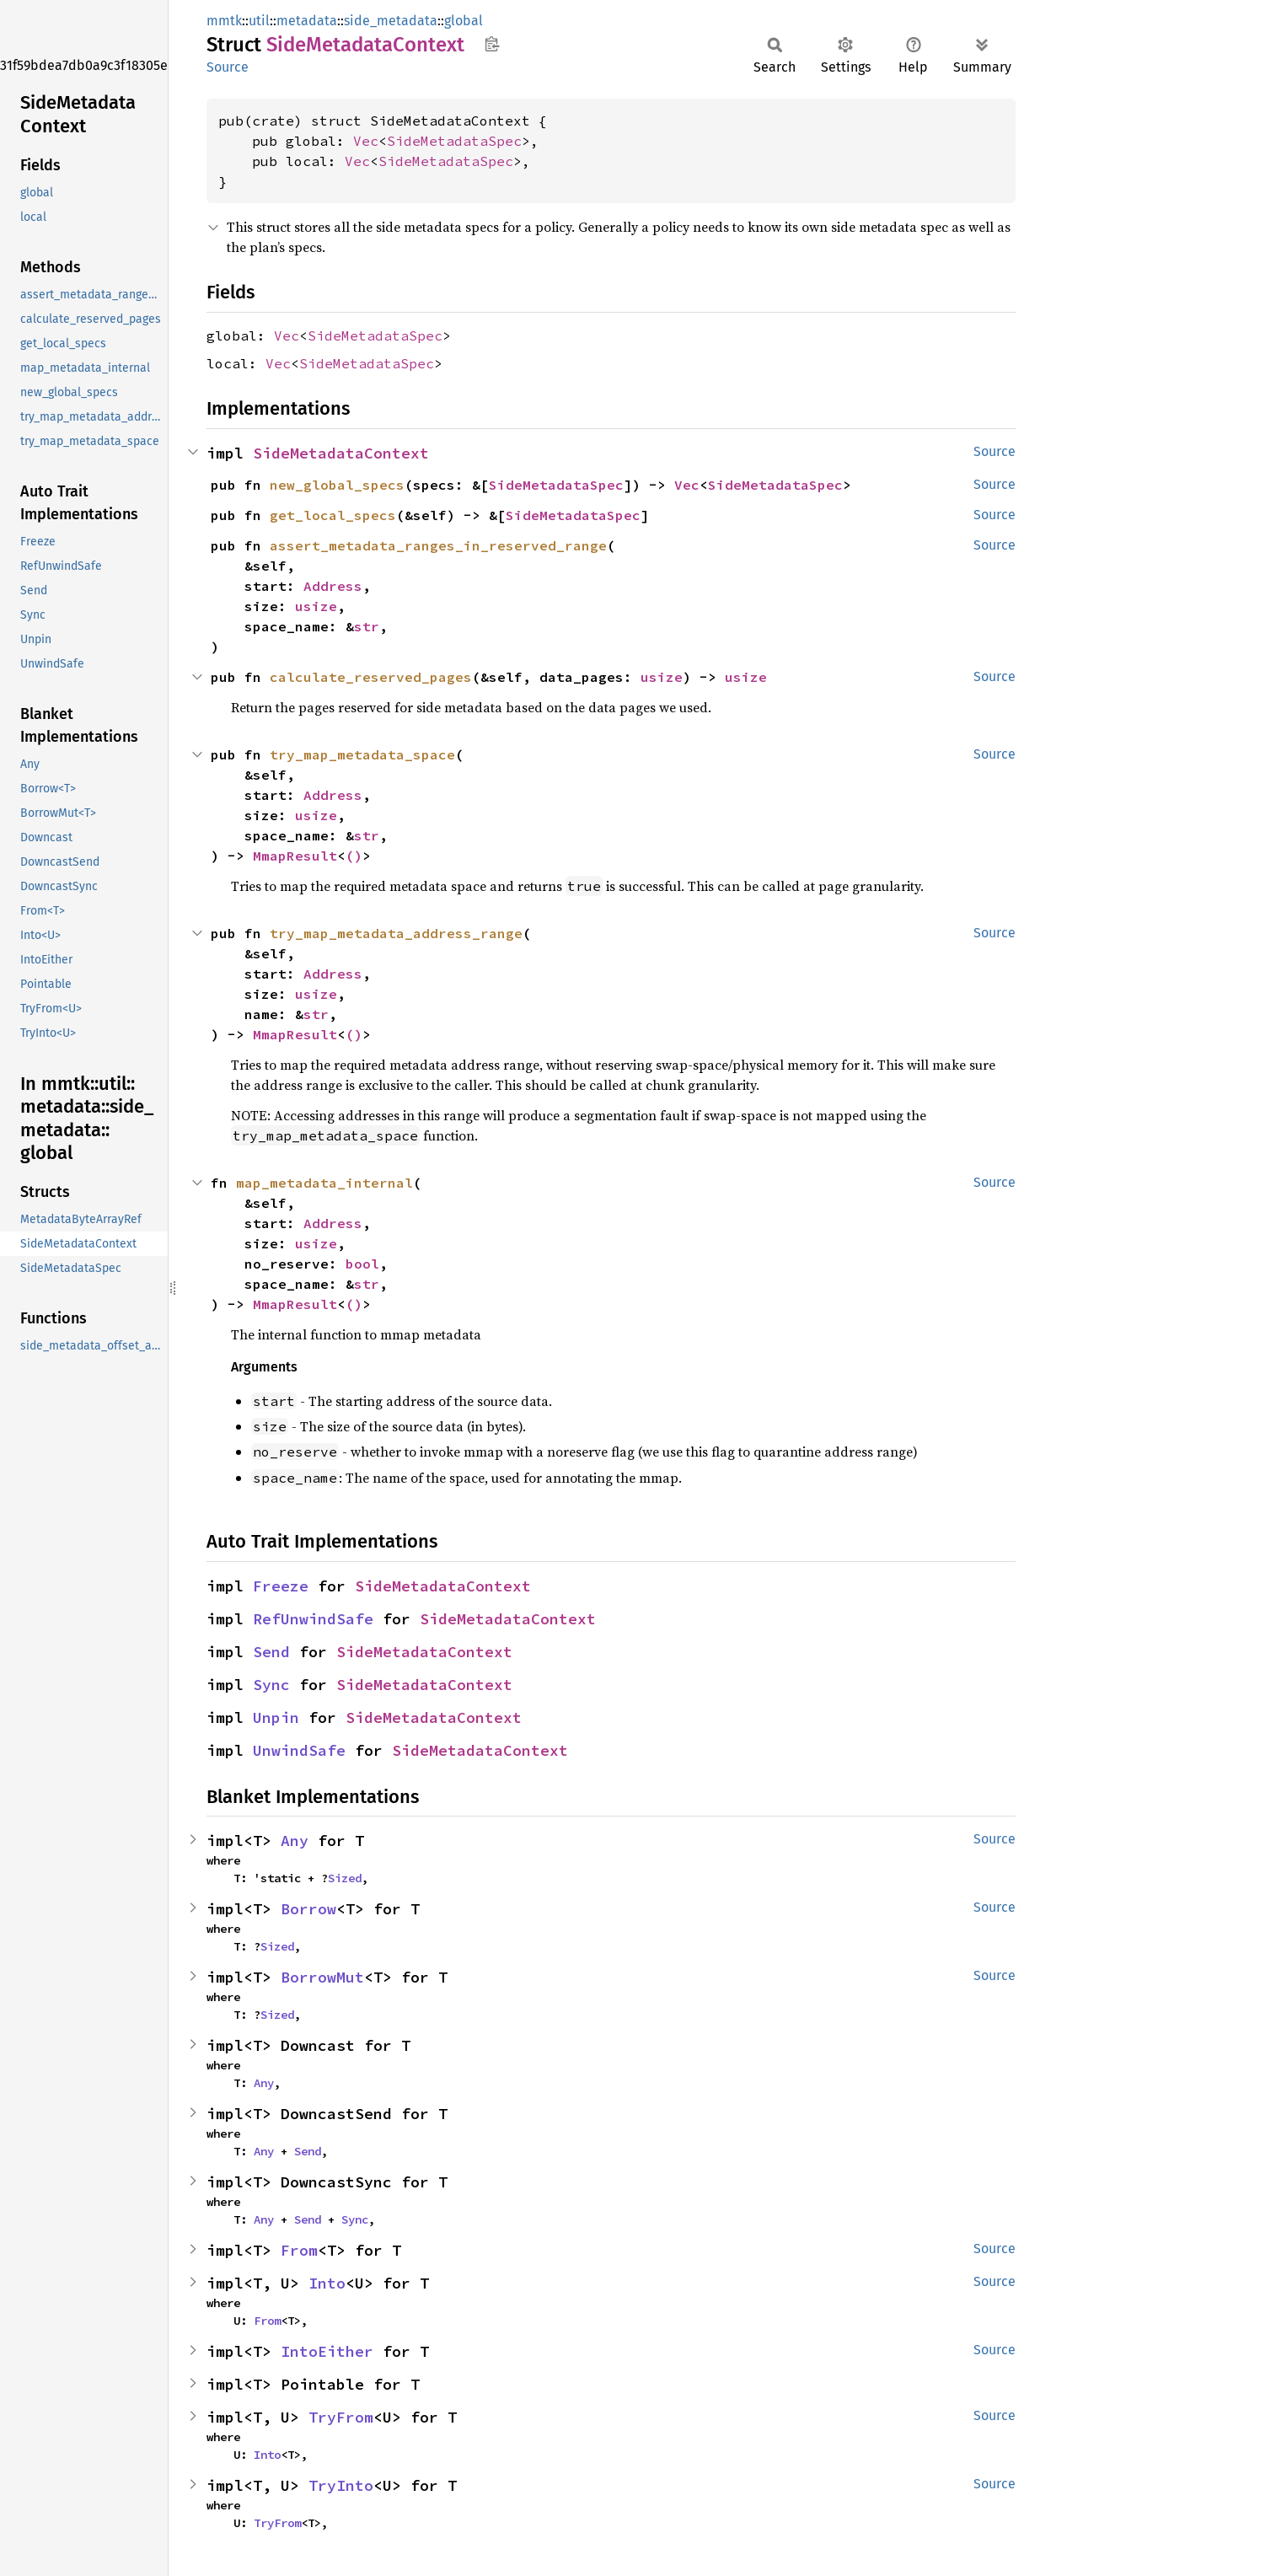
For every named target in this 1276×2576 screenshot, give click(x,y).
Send (271, 1651)
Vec (365, 140)
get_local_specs (333, 515)
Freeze (280, 1586)
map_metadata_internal (324, 1182)
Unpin (276, 1717)
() (354, 855)
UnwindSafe (299, 1750)
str (366, 626)
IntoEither (327, 2351)
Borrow (308, 1909)
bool (362, 1263)
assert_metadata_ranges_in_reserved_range (438, 545)
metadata (306, 21)
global (463, 21)
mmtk (224, 21)
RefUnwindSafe (313, 1619)
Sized (345, 1878)
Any (294, 1840)
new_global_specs (337, 484)
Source (227, 67)
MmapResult (295, 855)
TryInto (340, 2485)
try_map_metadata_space (362, 754)
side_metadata (390, 21)
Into (327, 2283)
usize (316, 606)
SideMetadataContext (341, 453)
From (299, 2250)
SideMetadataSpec (454, 140)
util (259, 21)
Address (332, 585)
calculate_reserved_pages (371, 676)
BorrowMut (322, 1977)
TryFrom (340, 2417)
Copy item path (492, 44)
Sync (271, 1684)
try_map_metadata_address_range (396, 933)
